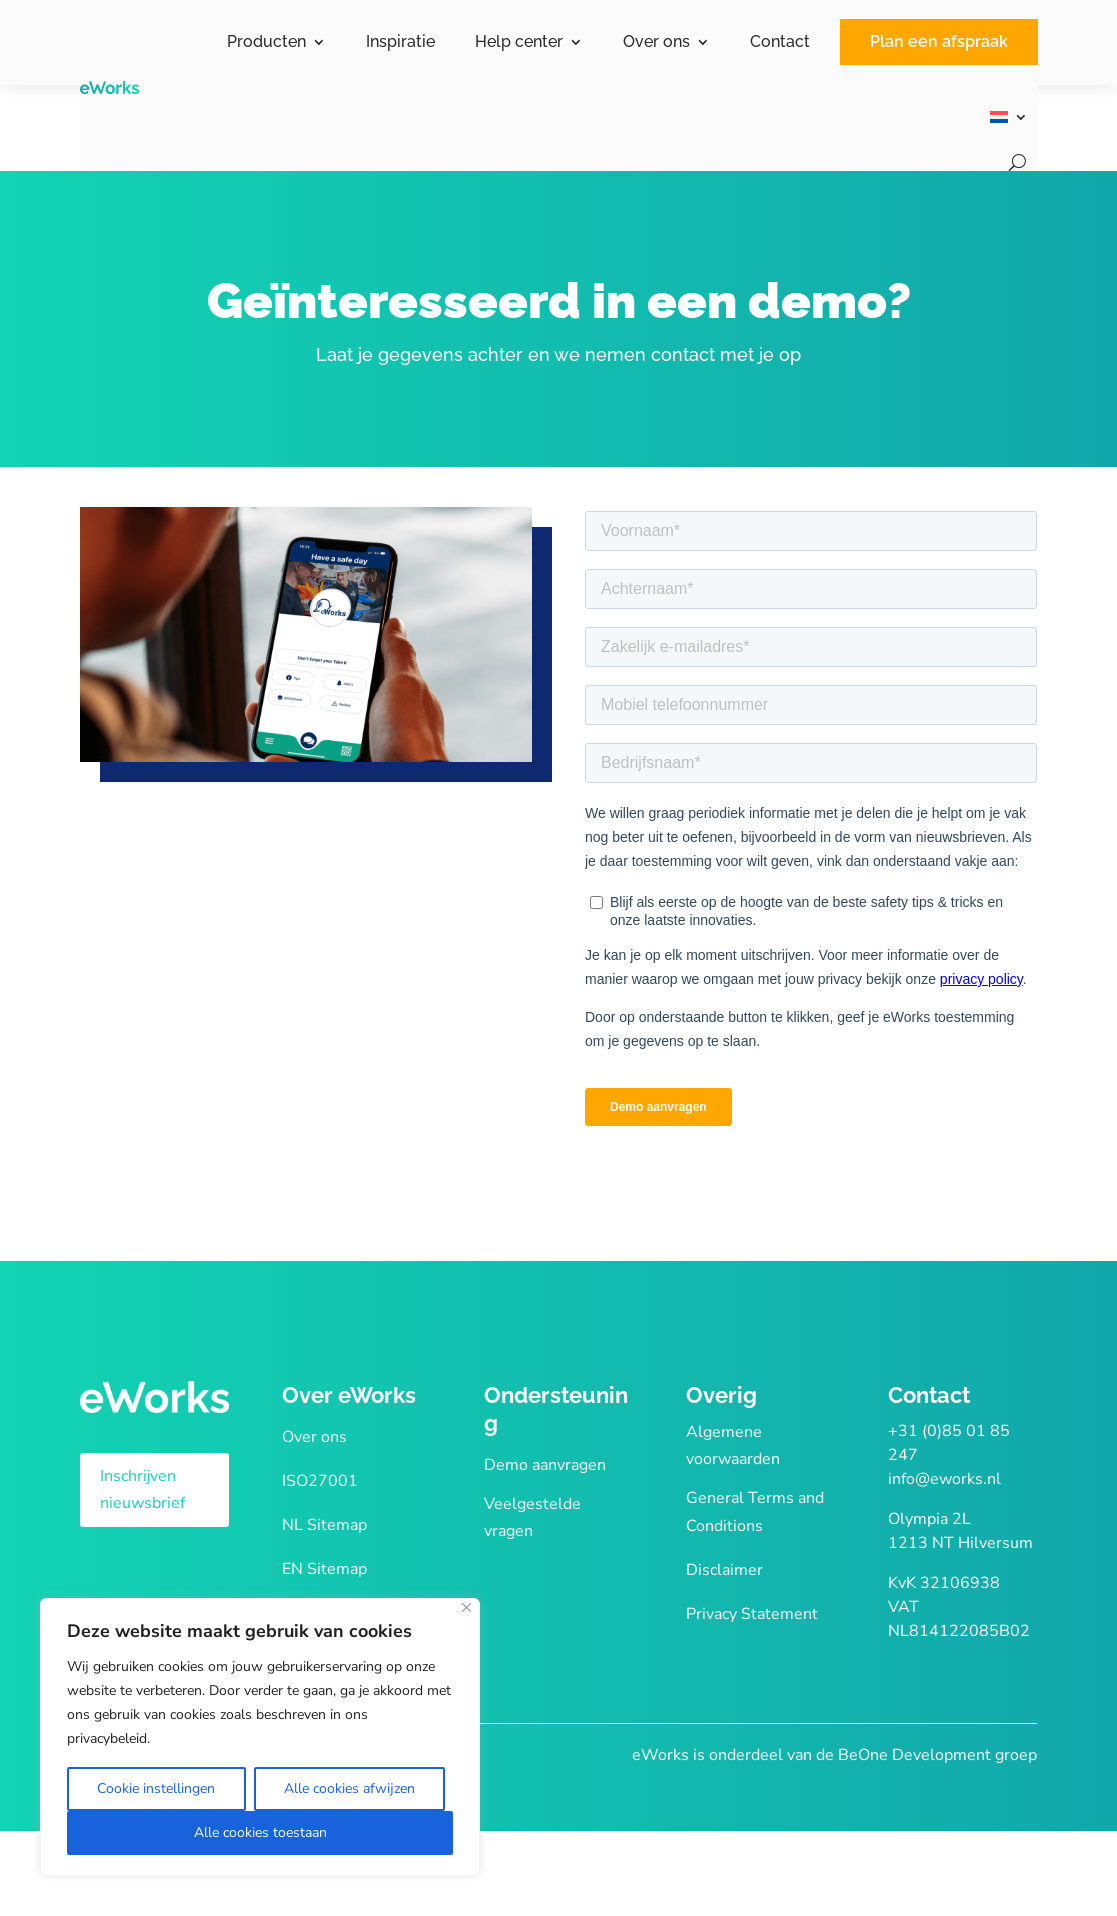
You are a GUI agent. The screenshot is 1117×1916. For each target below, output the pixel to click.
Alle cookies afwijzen (349, 1788)
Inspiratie (400, 41)
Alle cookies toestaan (260, 1832)
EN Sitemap (324, 1569)
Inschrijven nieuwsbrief (142, 1489)
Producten (266, 41)
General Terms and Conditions (755, 1511)
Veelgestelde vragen (532, 1517)
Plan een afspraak (939, 41)
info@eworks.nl (944, 1479)
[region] (260, 1737)
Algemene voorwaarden (733, 1445)
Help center (519, 41)
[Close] (466, 1607)
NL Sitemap (324, 1525)
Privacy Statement (752, 1614)
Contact (780, 41)
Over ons (656, 41)
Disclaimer (724, 1570)
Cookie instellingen (156, 1788)
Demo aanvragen (545, 1465)
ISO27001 (320, 1481)
